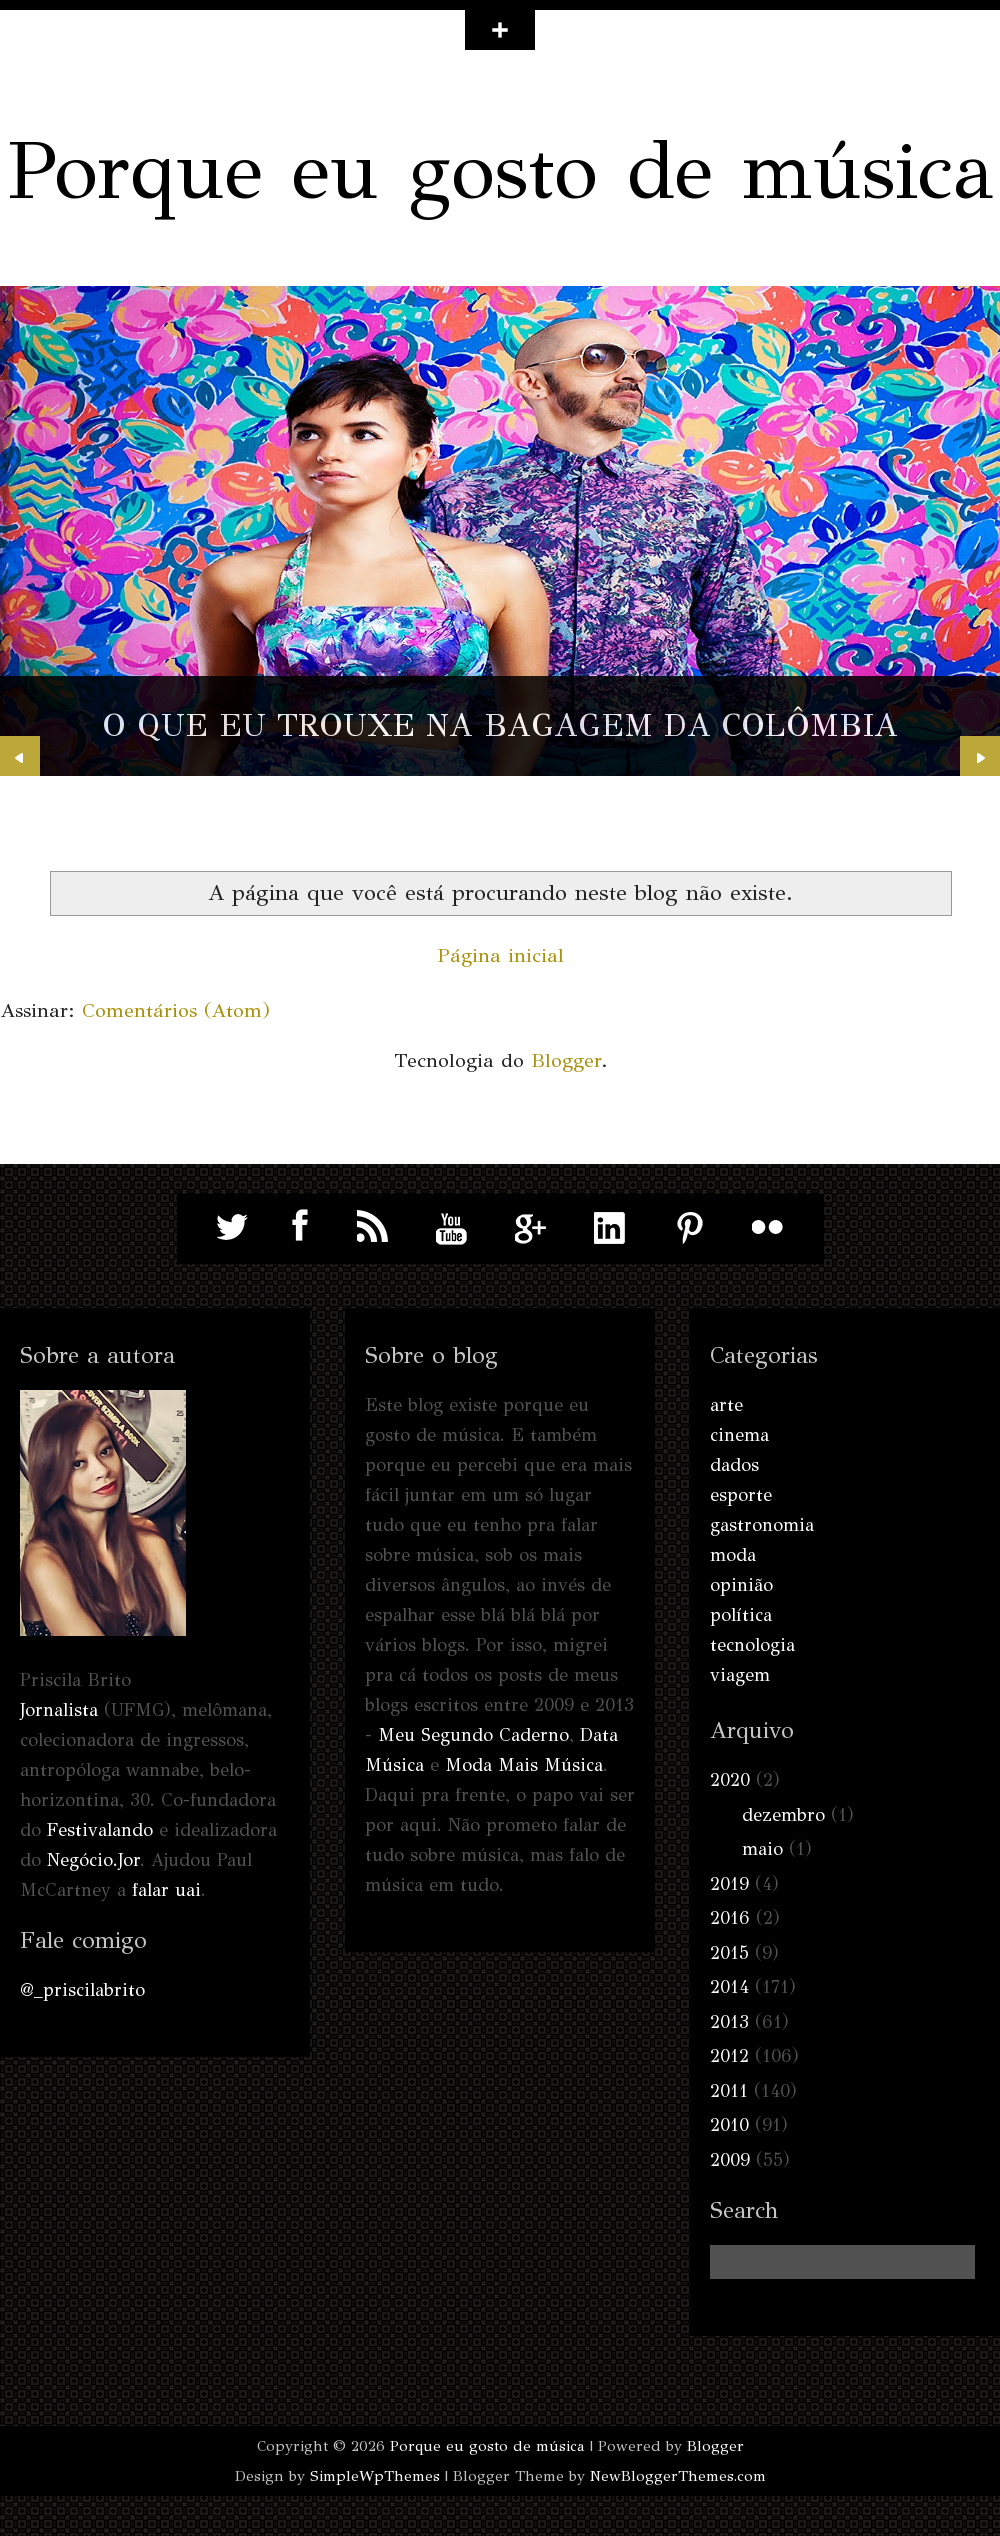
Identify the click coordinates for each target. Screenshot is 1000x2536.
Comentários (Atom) (176, 1010)
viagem (740, 1675)
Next (980, 756)
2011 (729, 2091)
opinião (741, 1585)
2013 (729, 2022)
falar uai (166, 1890)
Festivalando (100, 1830)
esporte (741, 1495)
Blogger (566, 1060)
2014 (729, 1987)
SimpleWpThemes (375, 2476)
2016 (730, 1918)
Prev (20, 756)
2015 (729, 1953)
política (741, 1615)
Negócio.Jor (93, 1860)
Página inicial (500, 955)
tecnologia (752, 1645)
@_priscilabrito (82, 1990)
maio (762, 1849)
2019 (729, 1884)
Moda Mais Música (524, 1765)
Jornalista (59, 1710)
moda (733, 1555)
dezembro (783, 1815)
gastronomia (762, 1525)
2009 (730, 2160)
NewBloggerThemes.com (678, 2476)
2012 (729, 2056)
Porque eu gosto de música (500, 170)
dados (734, 1465)
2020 (730, 1780)
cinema (739, 1435)
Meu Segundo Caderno (473, 1735)
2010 (729, 2125)
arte (726, 1405)
